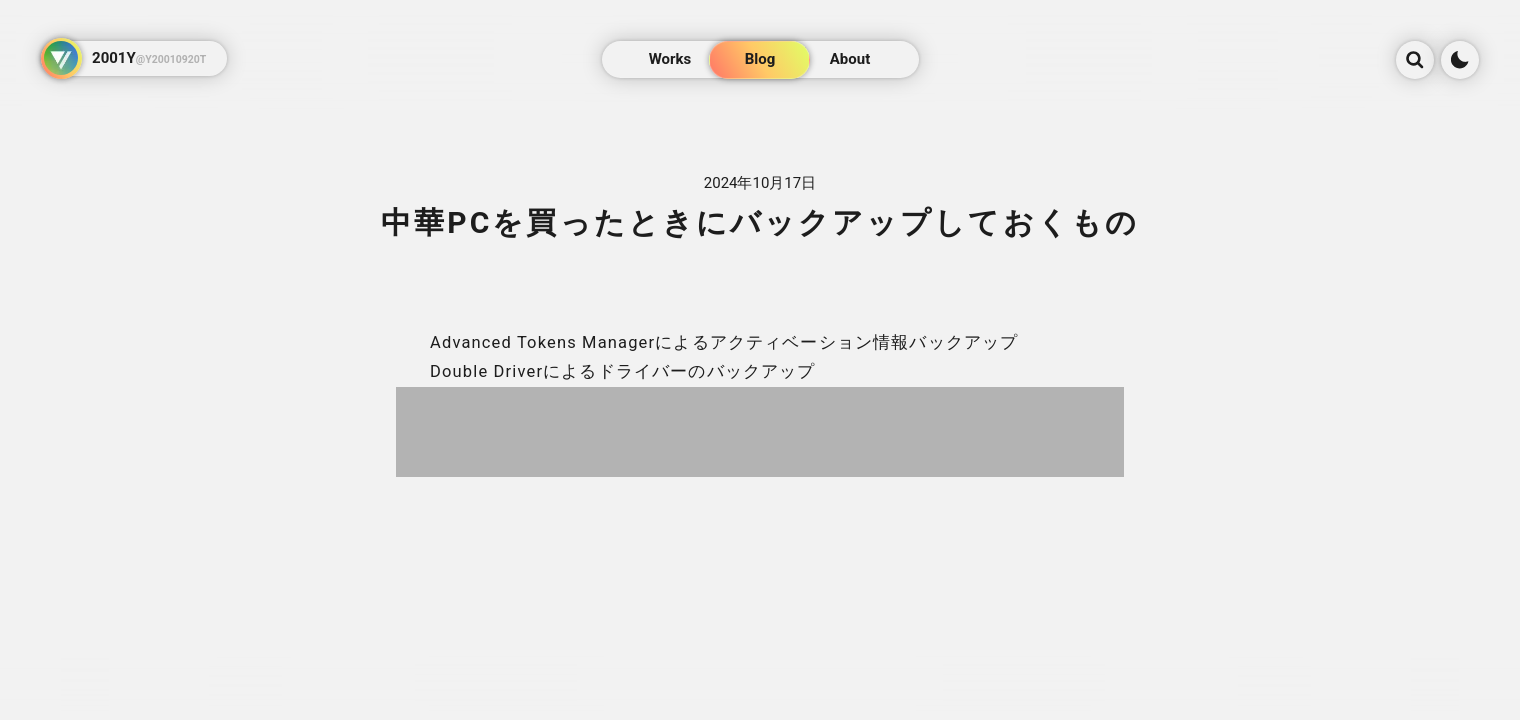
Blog (760, 59)
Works (670, 59)
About (850, 59)
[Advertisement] (760, 432)
